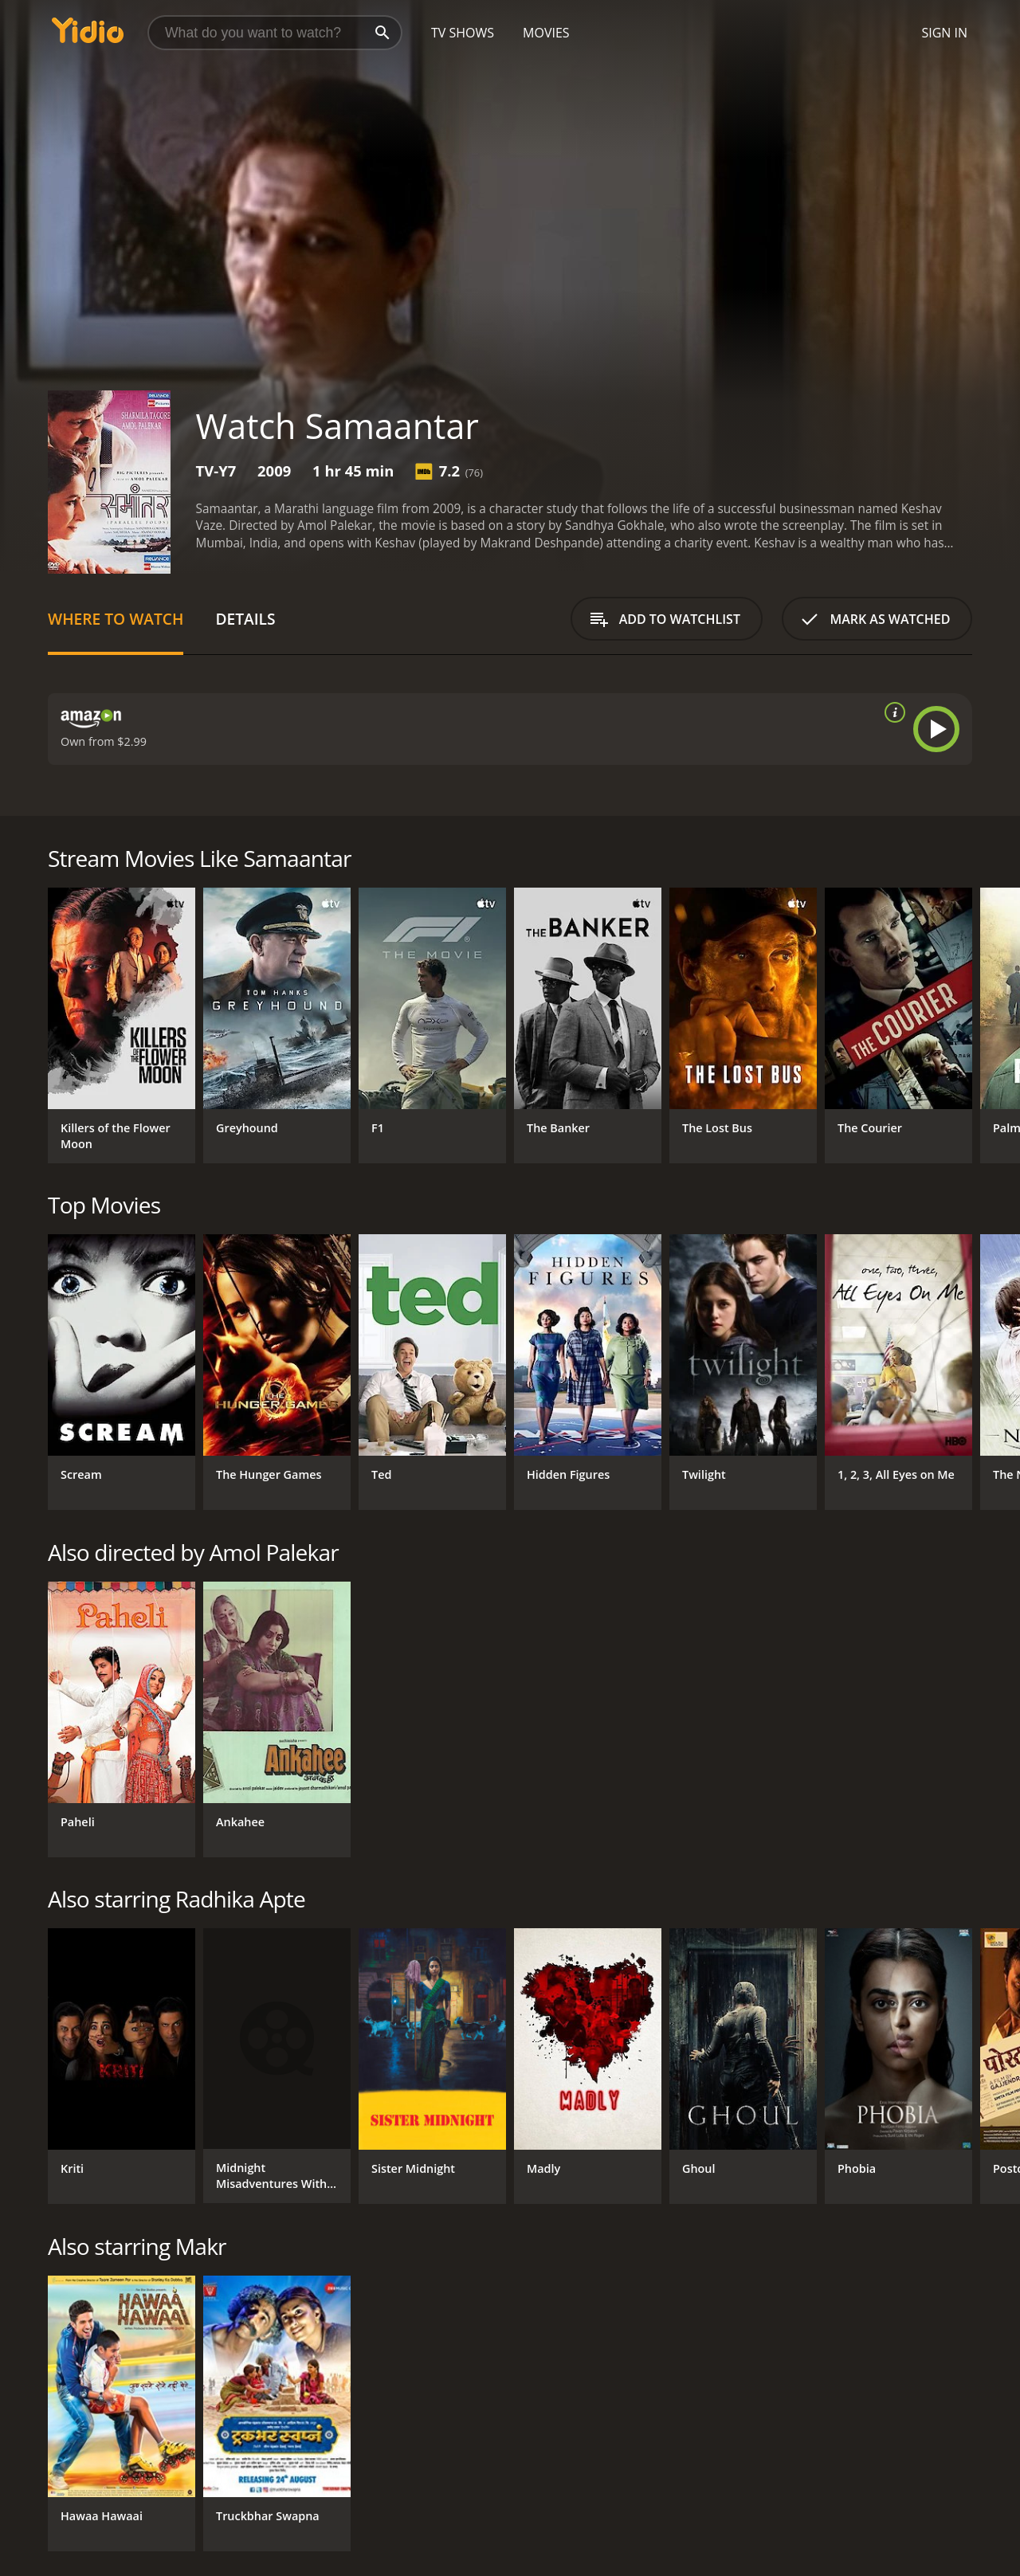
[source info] (891, 712)
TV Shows (462, 32)
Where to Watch (115, 618)
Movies (546, 32)
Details (245, 618)
